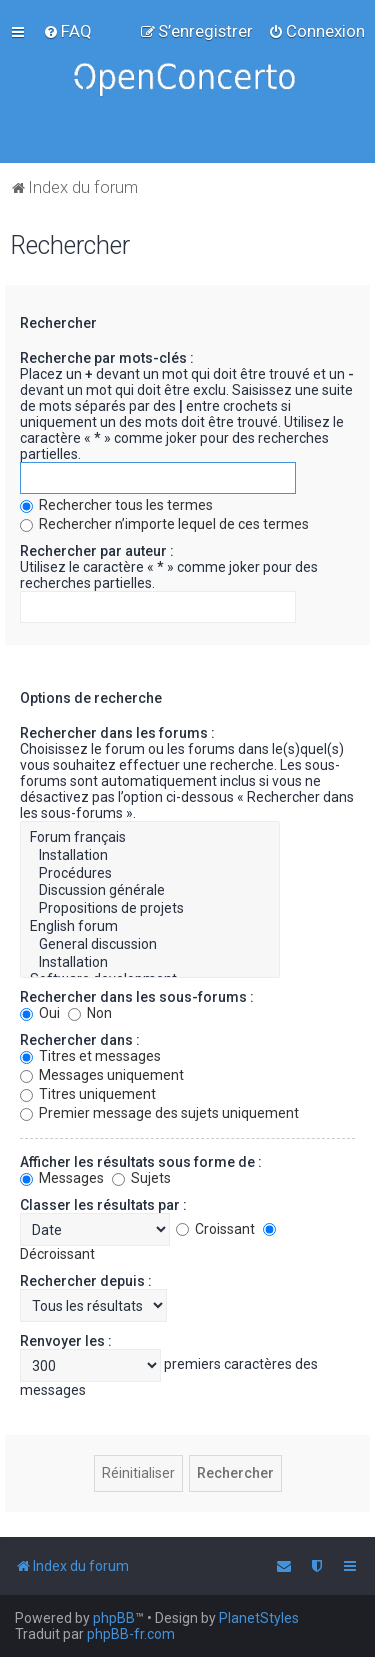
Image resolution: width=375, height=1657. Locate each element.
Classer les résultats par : (103, 1205)
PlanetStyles (259, 1618)
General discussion (150, 945)
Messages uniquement (102, 1075)
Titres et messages (90, 1056)
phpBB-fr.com (131, 1634)
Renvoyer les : (66, 1341)
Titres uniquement (88, 1094)
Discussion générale (150, 891)
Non (90, 1013)
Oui (40, 1013)
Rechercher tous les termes (116, 505)
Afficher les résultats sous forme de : (141, 1162)
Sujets (141, 1178)
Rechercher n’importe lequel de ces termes (164, 524)
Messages (62, 1178)
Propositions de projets (150, 909)
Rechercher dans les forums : (117, 733)
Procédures (150, 874)
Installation (150, 856)
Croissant (215, 1229)
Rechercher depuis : (86, 1281)
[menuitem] (67, 31)
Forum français (150, 838)
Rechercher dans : (80, 1040)
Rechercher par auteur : (97, 551)
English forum (150, 927)
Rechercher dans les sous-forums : (137, 997)
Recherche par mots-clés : (107, 358)
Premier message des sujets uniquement (159, 1113)
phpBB (114, 1618)
